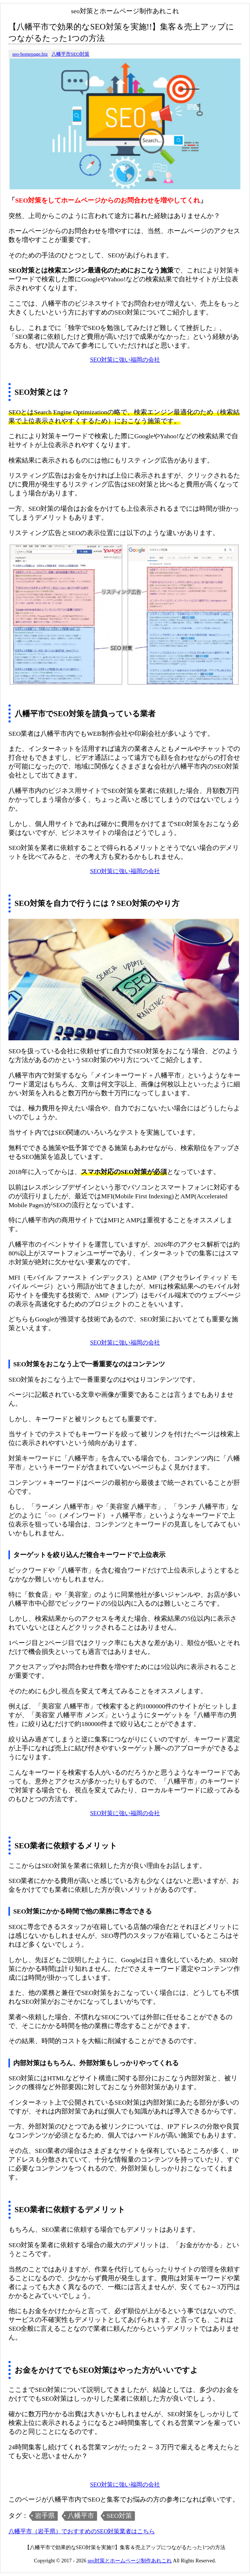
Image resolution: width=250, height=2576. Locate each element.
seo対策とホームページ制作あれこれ (130, 2560)
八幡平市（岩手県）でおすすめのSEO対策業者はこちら (81, 2531)
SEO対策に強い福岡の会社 (125, 359)
